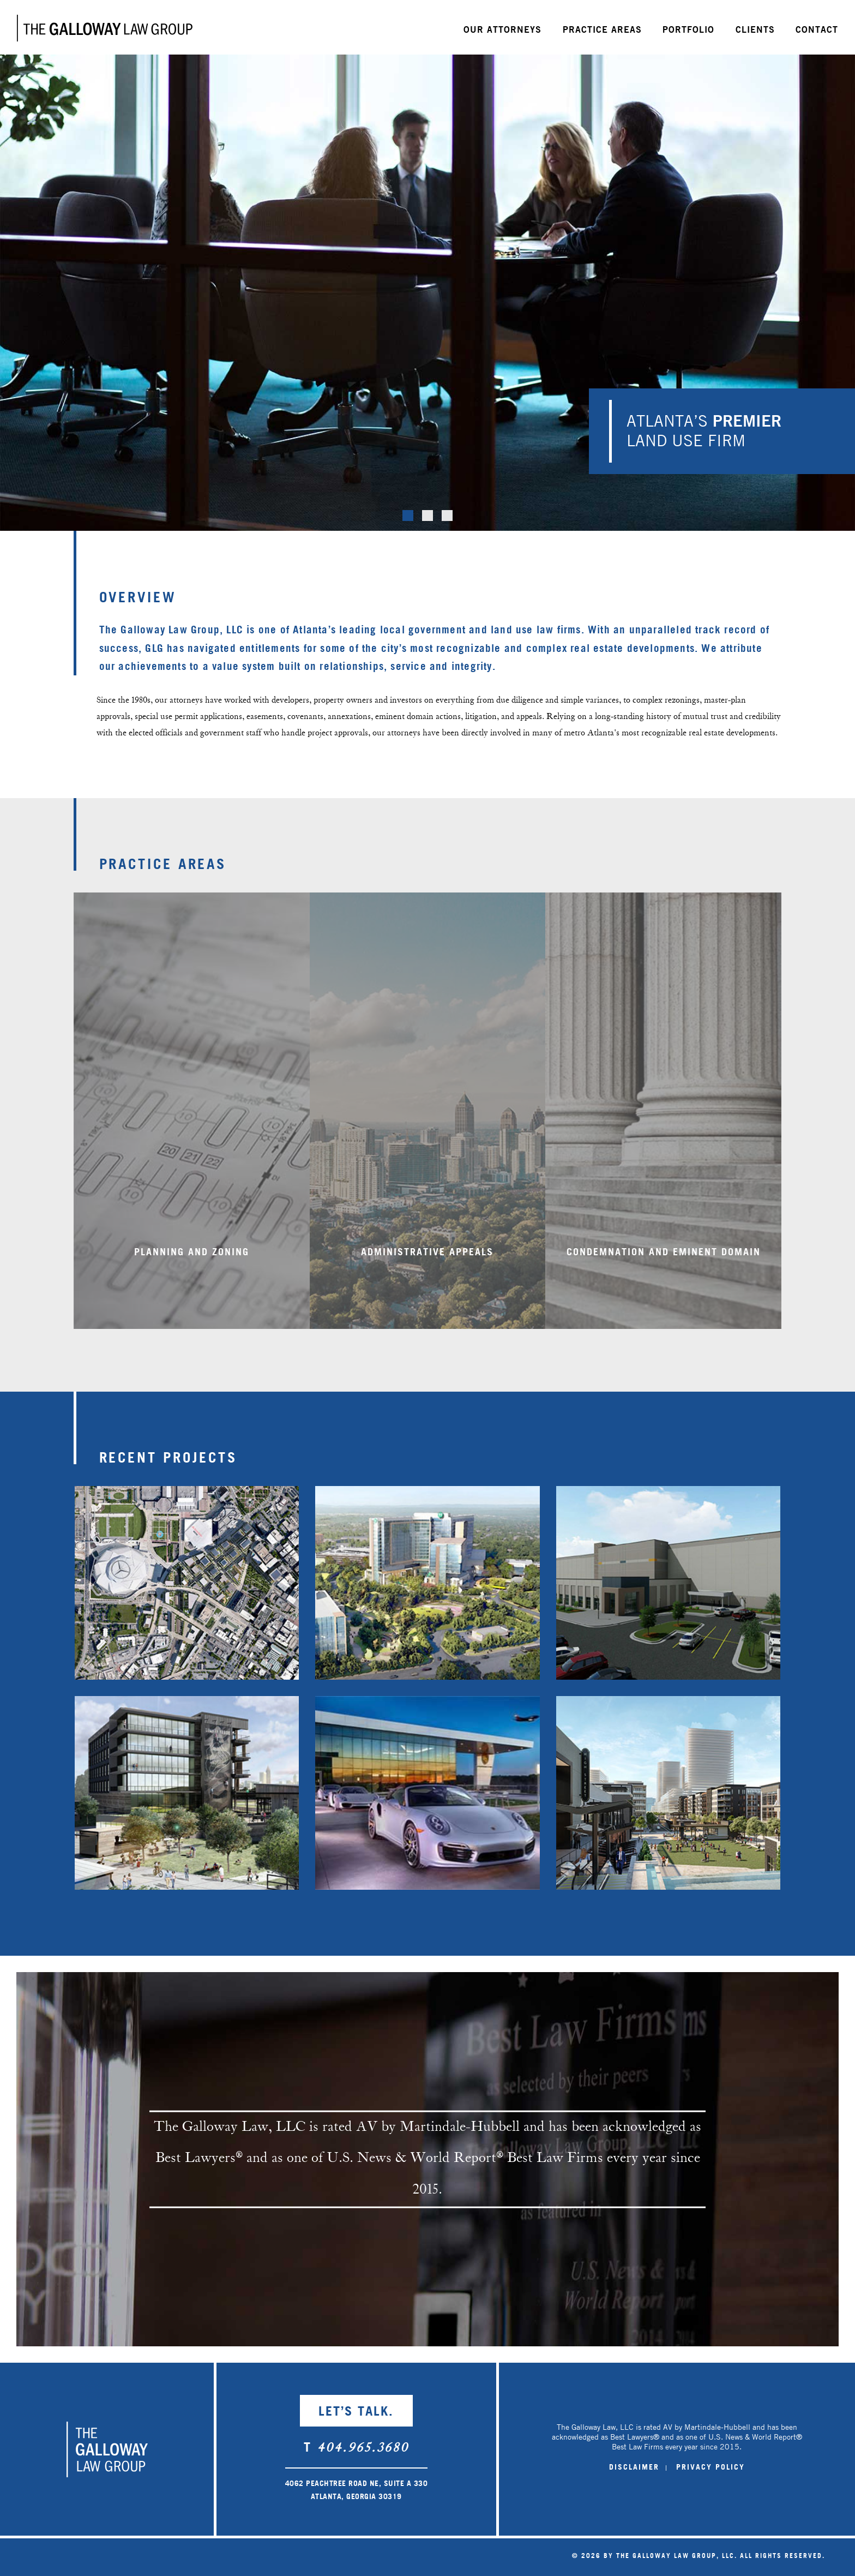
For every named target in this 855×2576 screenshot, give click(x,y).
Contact (817, 29)
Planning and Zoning (191, 1270)
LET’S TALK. (356, 2410)
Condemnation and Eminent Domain (664, 1270)
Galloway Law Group (104, 28)
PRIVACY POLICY (710, 2467)
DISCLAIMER (634, 2467)
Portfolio (688, 29)
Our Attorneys (502, 29)
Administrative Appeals (427, 1270)
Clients (755, 29)
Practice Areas (602, 29)
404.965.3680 (363, 2448)
